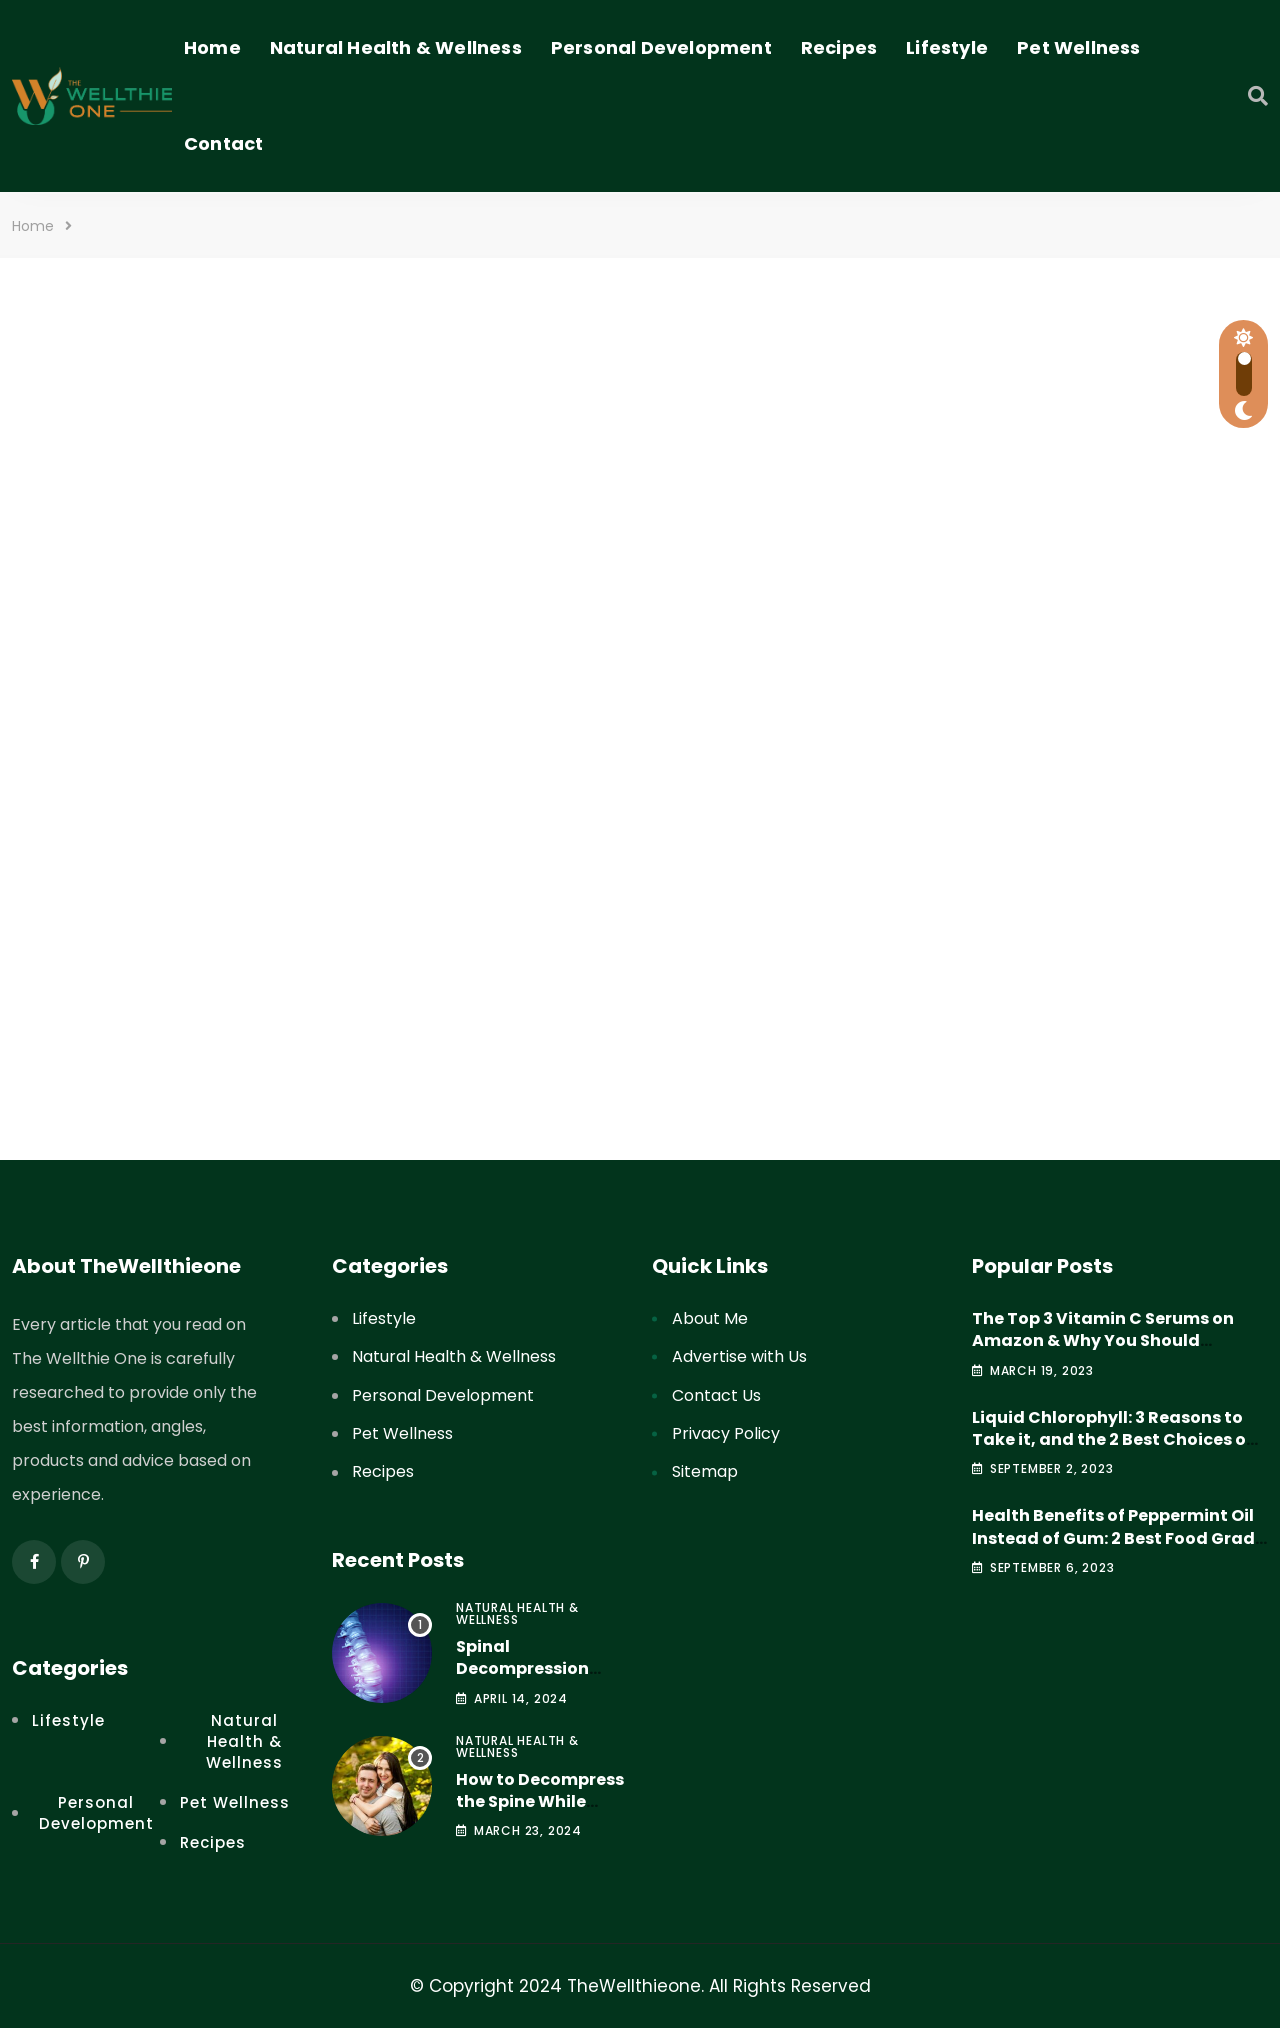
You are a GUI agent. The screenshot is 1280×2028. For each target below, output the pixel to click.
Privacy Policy (726, 1434)
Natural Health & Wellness (396, 47)
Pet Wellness (1078, 47)
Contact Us (716, 1396)
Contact (223, 143)
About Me (710, 1319)
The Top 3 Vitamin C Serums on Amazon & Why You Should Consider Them (1103, 1341)
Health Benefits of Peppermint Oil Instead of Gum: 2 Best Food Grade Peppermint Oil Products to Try (1118, 1538)
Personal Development (661, 47)
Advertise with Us (739, 1357)
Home (212, 47)
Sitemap (705, 1472)
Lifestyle (947, 47)
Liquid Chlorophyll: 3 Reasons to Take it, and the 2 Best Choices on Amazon (1114, 1440)
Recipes (839, 47)
